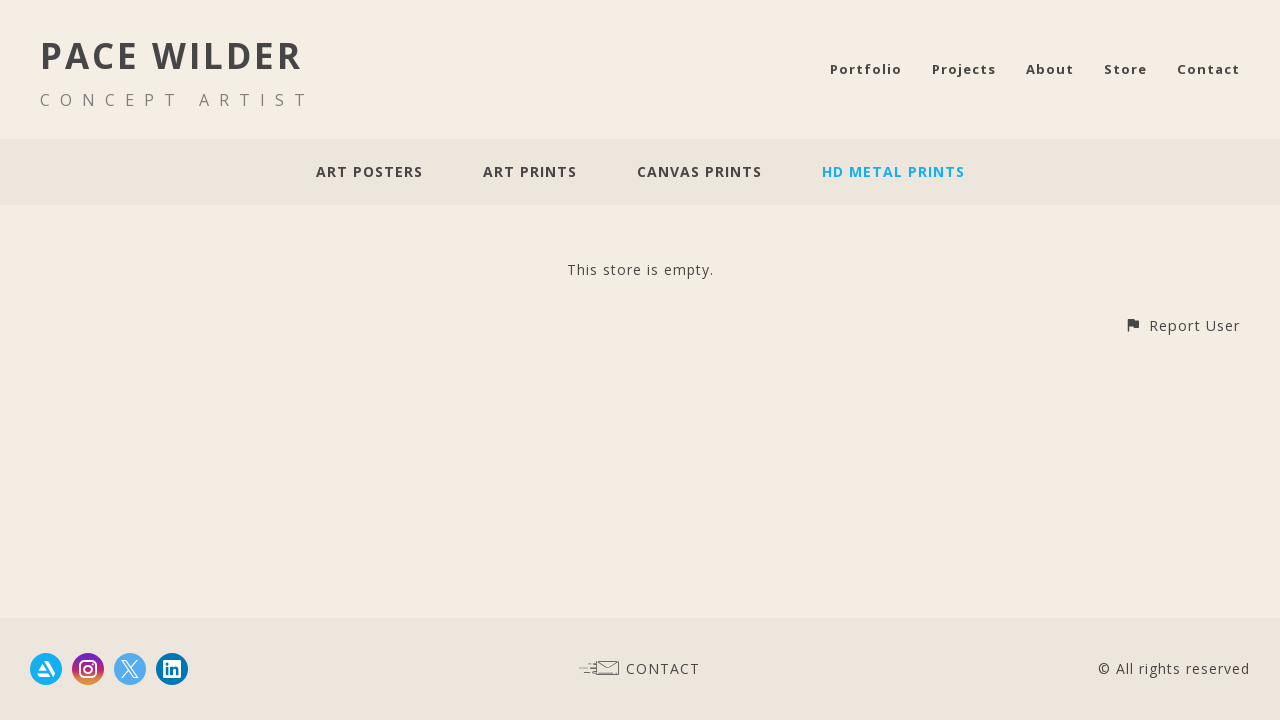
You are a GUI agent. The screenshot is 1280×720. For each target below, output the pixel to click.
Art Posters (369, 171)
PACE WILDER (171, 55)
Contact (1208, 69)
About (1050, 69)
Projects (964, 69)
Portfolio (866, 69)
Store (1125, 69)
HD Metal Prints (893, 171)
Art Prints (530, 171)
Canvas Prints (699, 171)
